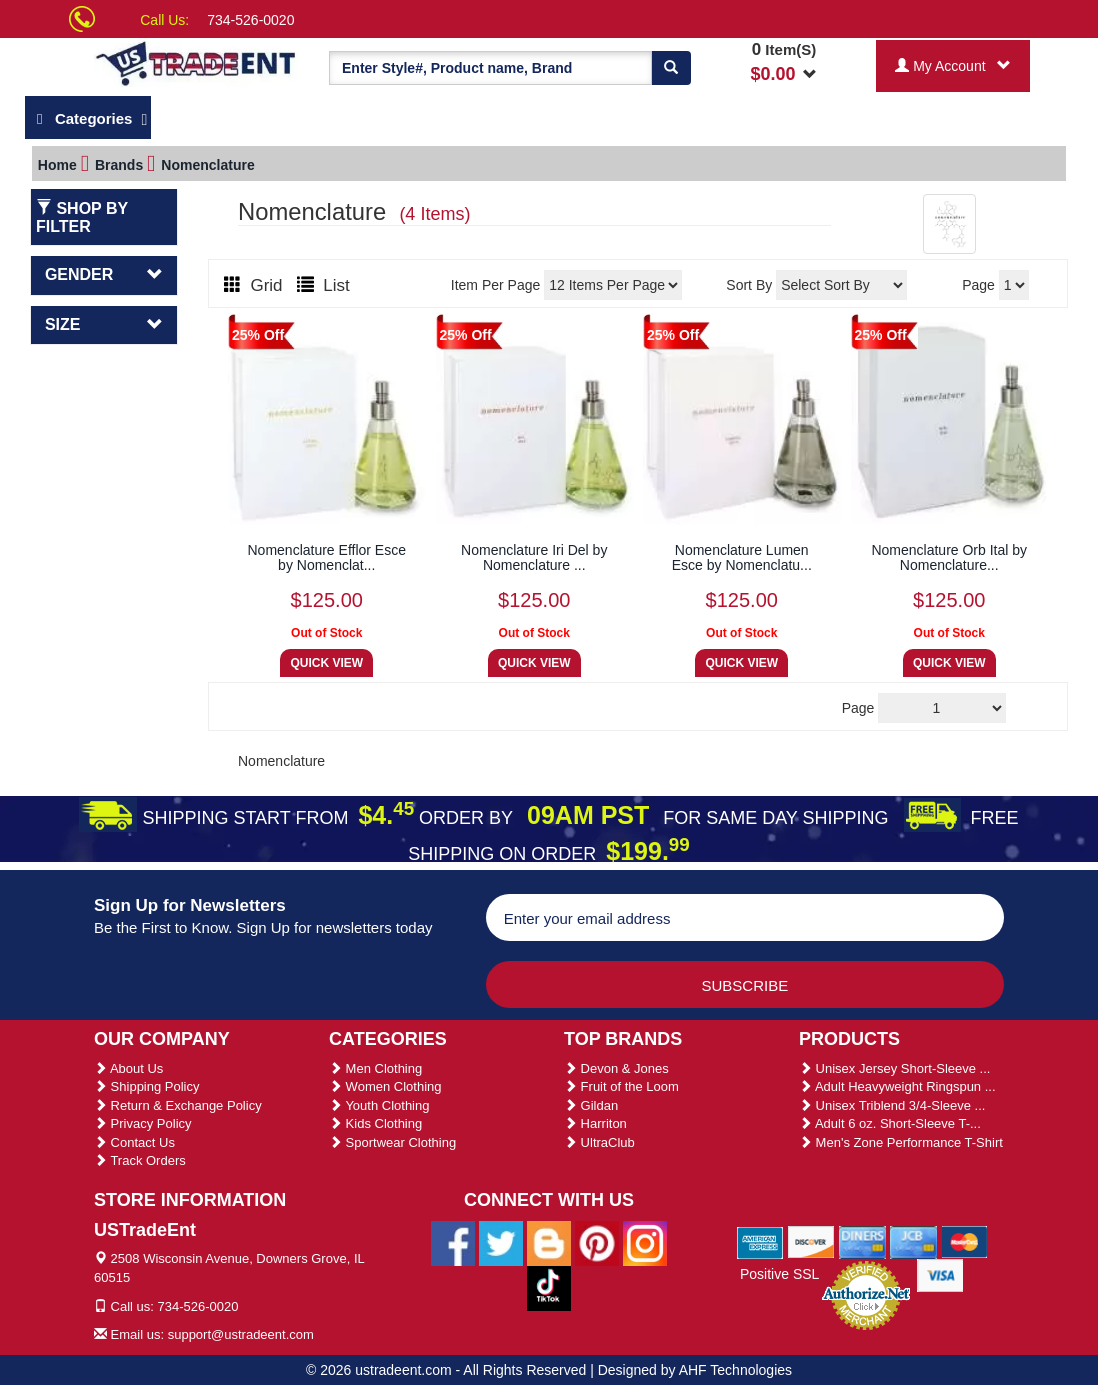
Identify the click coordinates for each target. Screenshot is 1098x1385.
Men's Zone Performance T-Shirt (901, 1142)
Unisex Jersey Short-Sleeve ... (894, 1068)
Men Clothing (375, 1068)
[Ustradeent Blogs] (549, 1242)
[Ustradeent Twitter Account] (501, 1242)
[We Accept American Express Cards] (760, 1241)
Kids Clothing (375, 1123)
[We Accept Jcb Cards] (913, 1241)
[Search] (671, 68)
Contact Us (134, 1142)
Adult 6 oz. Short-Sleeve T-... (890, 1123)
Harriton (595, 1123)
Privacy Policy (143, 1123)
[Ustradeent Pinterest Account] (597, 1242)
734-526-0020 (250, 20)
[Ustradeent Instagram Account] (645, 1242)
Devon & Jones (616, 1068)
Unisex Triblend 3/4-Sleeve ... (892, 1105)
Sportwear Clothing (392, 1142)
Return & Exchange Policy (178, 1105)
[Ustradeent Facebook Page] (453, 1242)
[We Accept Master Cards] (964, 1241)
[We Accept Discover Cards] (811, 1241)
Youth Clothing (379, 1105)
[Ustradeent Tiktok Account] (549, 1287)
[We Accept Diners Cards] (862, 1241)
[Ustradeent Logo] (196, 62)
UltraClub (599, 1142)
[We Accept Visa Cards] (940, 1274)
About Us (128, 1068)
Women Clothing (385, 1086)
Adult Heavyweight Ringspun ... (897, 1086)
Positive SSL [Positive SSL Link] (779, 1274)
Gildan (591, 1105)
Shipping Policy (147, 1086)
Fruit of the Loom (621, 1086)
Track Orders (140, 1160)
